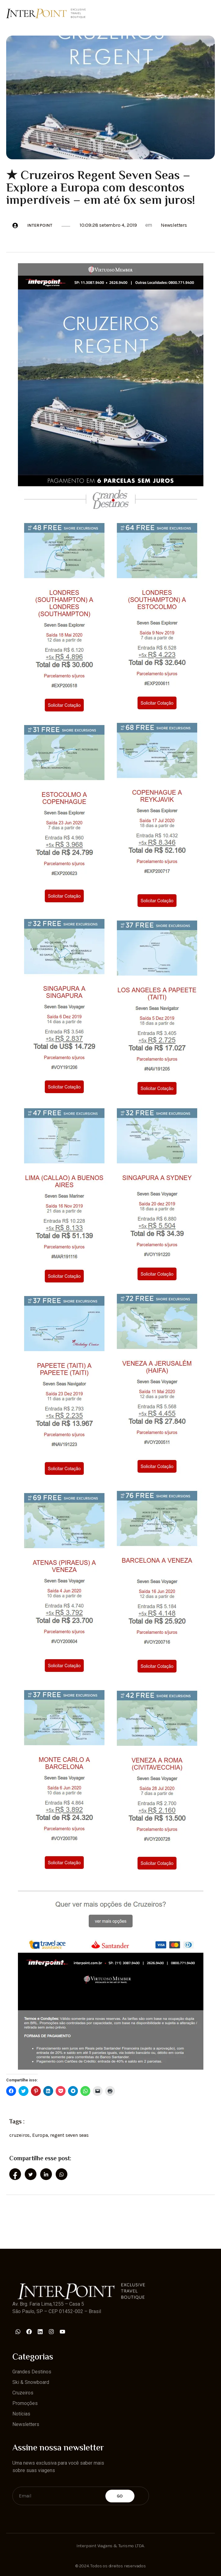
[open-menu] (211, 13)
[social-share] (15, 2174)
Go (120, 2496)
